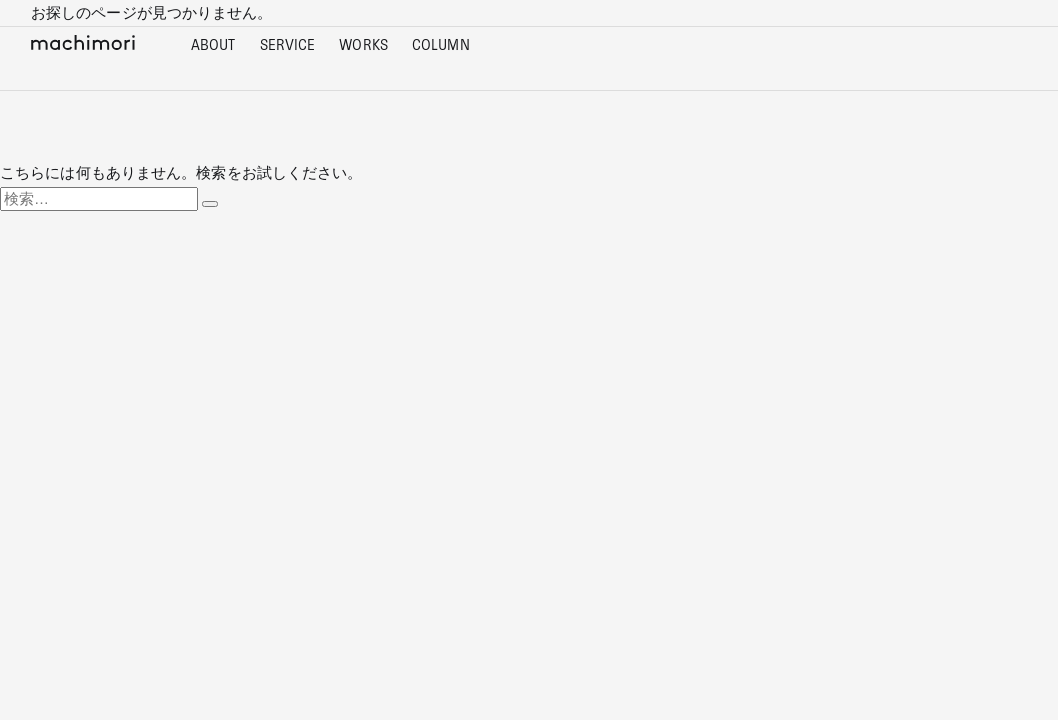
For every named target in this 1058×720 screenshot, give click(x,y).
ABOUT (213, 45)
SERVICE (288, 45)
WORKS (363, 45)
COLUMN (441, 45)
